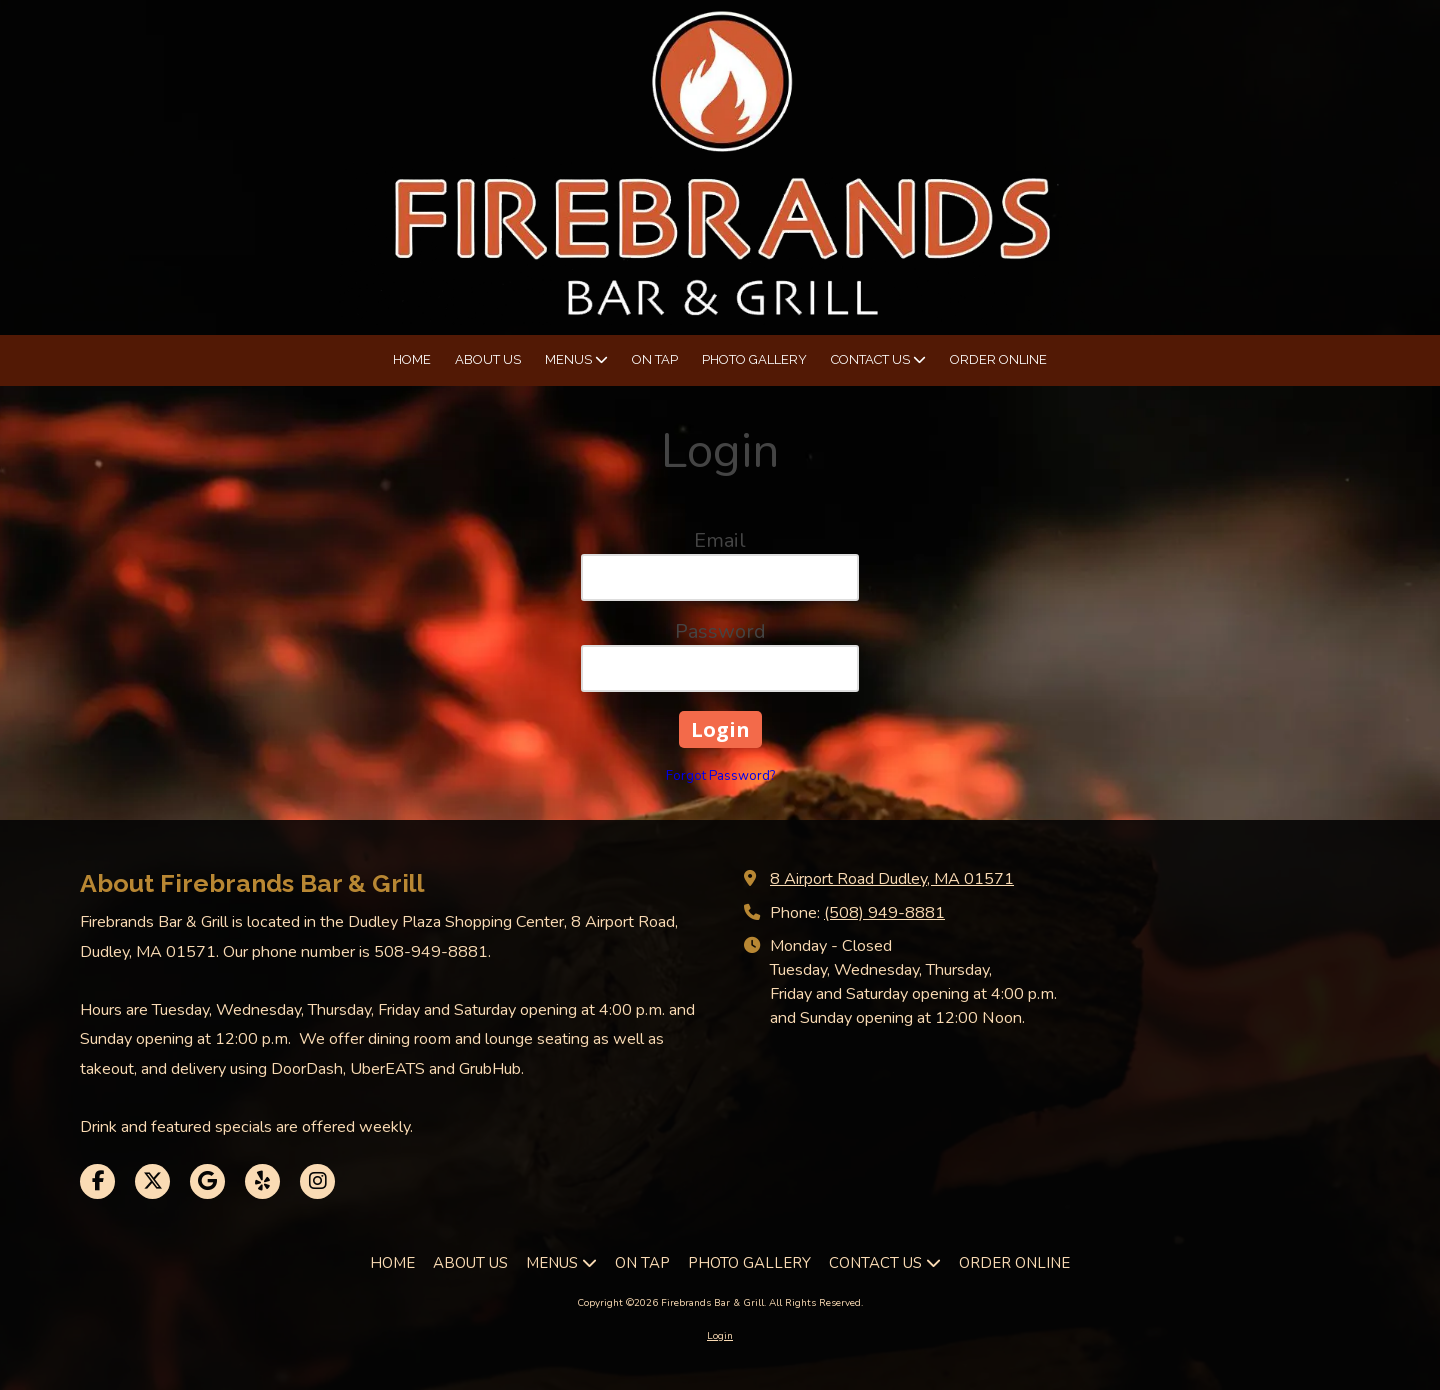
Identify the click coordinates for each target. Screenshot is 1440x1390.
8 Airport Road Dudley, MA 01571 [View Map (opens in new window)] (892, 879)
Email (720, 540)
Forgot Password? (720, 776)
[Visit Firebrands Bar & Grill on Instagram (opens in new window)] (317, 1181)
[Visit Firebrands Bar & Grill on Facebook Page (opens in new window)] (97, 1181)
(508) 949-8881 (884, 913)
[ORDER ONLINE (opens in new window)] (998, 360)
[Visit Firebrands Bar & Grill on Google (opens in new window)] (207, 1181)
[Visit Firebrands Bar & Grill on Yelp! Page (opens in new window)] (262, 1181)
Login (720, 1336)
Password (720, 631)
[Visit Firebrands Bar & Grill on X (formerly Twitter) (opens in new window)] (152, 1181)
